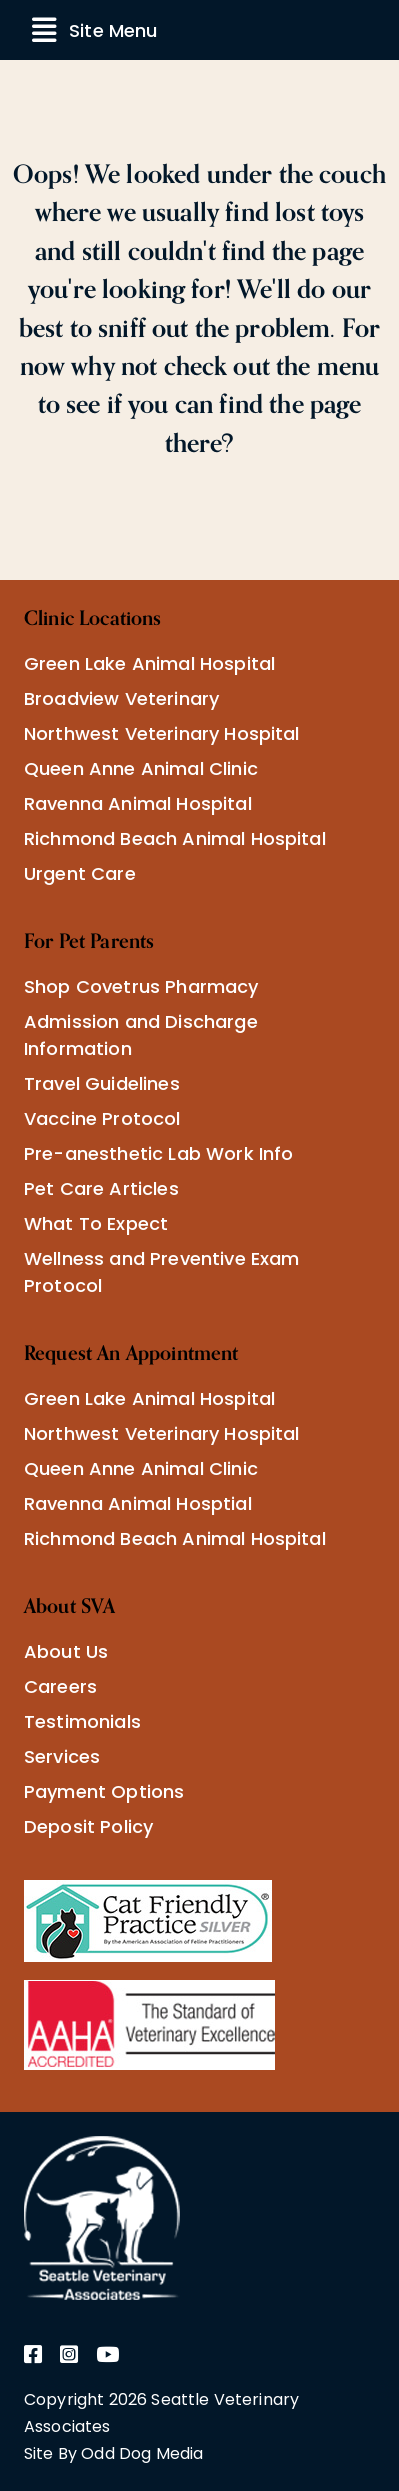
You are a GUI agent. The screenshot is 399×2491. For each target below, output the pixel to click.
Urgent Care (80, 873)
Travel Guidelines (102, 1083)
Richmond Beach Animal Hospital (175, 838)
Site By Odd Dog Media (113, 2453)
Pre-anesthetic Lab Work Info (158, 1153)
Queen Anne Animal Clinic (141, 768)
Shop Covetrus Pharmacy (141, 986)
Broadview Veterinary (121, 698)
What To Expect (96, 1223)
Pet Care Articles (101, 1188)
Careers (60, 1686)
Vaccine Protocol (102, 1118)
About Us (66, 1651)
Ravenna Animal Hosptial (138, 1503)
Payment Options (104, 1791)
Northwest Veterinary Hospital (162, 733)
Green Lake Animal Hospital (149, 663)
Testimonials (82, 1721)
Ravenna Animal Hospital (138, 803)
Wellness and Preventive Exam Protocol (161, 1272)
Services (62, 1756)
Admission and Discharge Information (141, 1035)
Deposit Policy (88, 1826)
